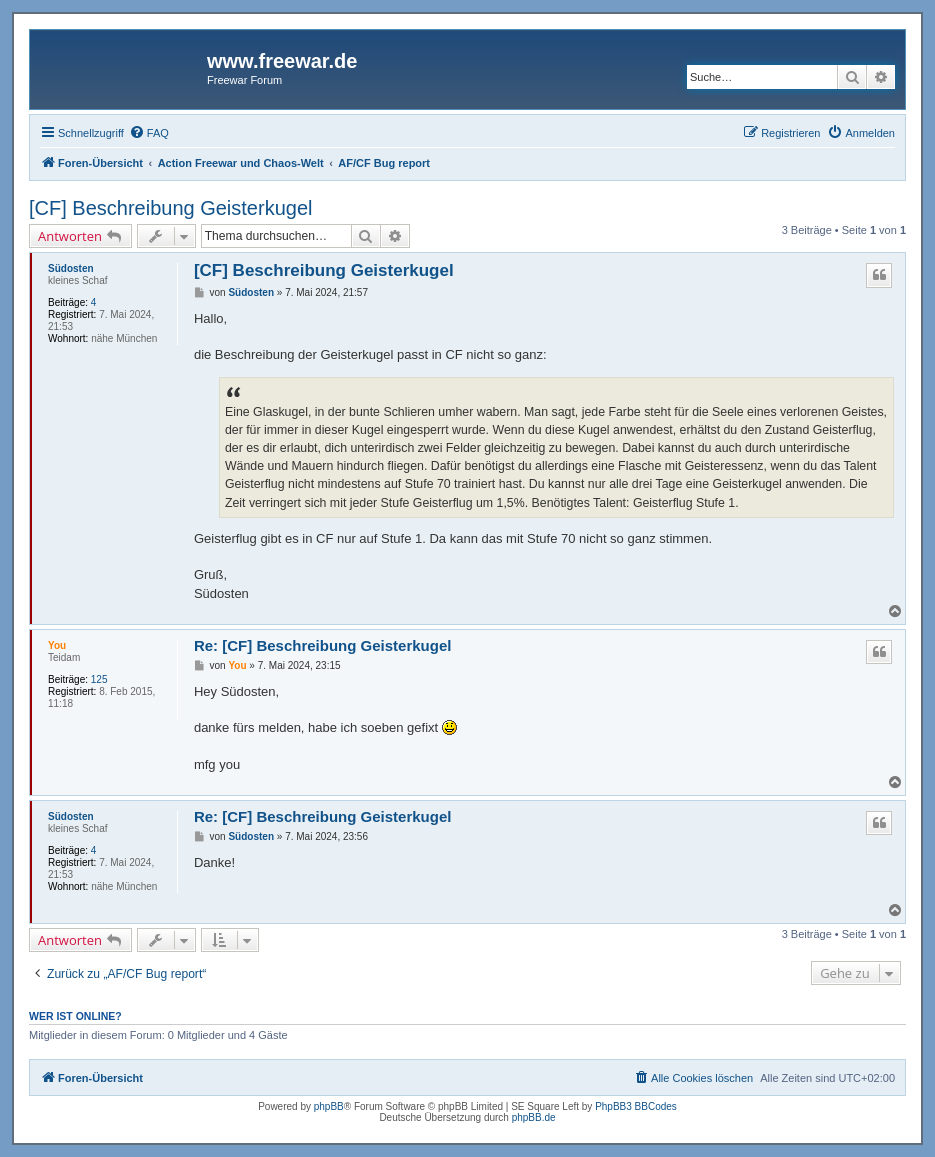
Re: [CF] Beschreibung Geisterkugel (323, 645)
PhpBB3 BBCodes (636, 1106)
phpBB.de (534, 1117)
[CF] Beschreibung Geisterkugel (170, 208)
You (57, 645)
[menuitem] (149, 133)
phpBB (329, 1106)
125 (99, 679)
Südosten (71, 268)
